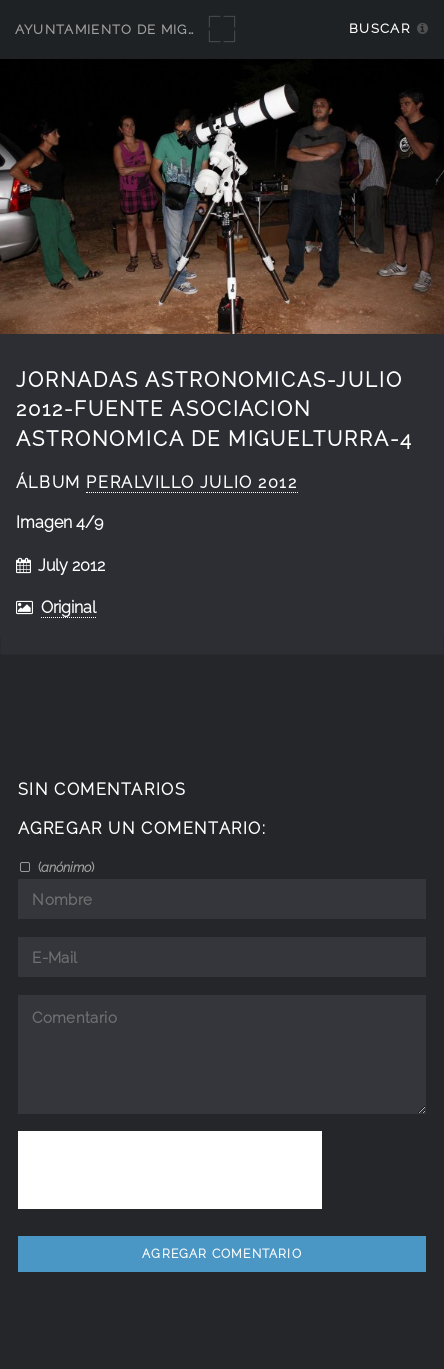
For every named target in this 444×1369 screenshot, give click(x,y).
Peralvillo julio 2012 (191, 482)
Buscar (379, 28)
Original (68, 607)
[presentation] (170, 1170)
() (64, 867)
